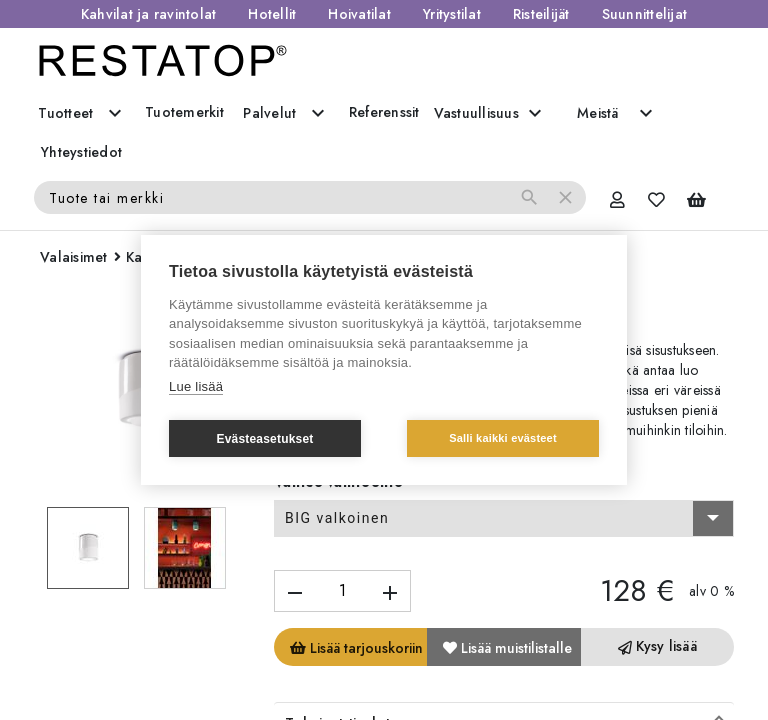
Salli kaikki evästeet (503, 438)
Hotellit (272, 14)
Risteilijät (541, 14)
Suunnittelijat (645, 14)
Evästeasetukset (264, 439)
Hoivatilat (359, 14)
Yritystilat (452, 14)
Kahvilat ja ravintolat (149, 14)
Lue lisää (196, 386)
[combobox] (504, 519)
